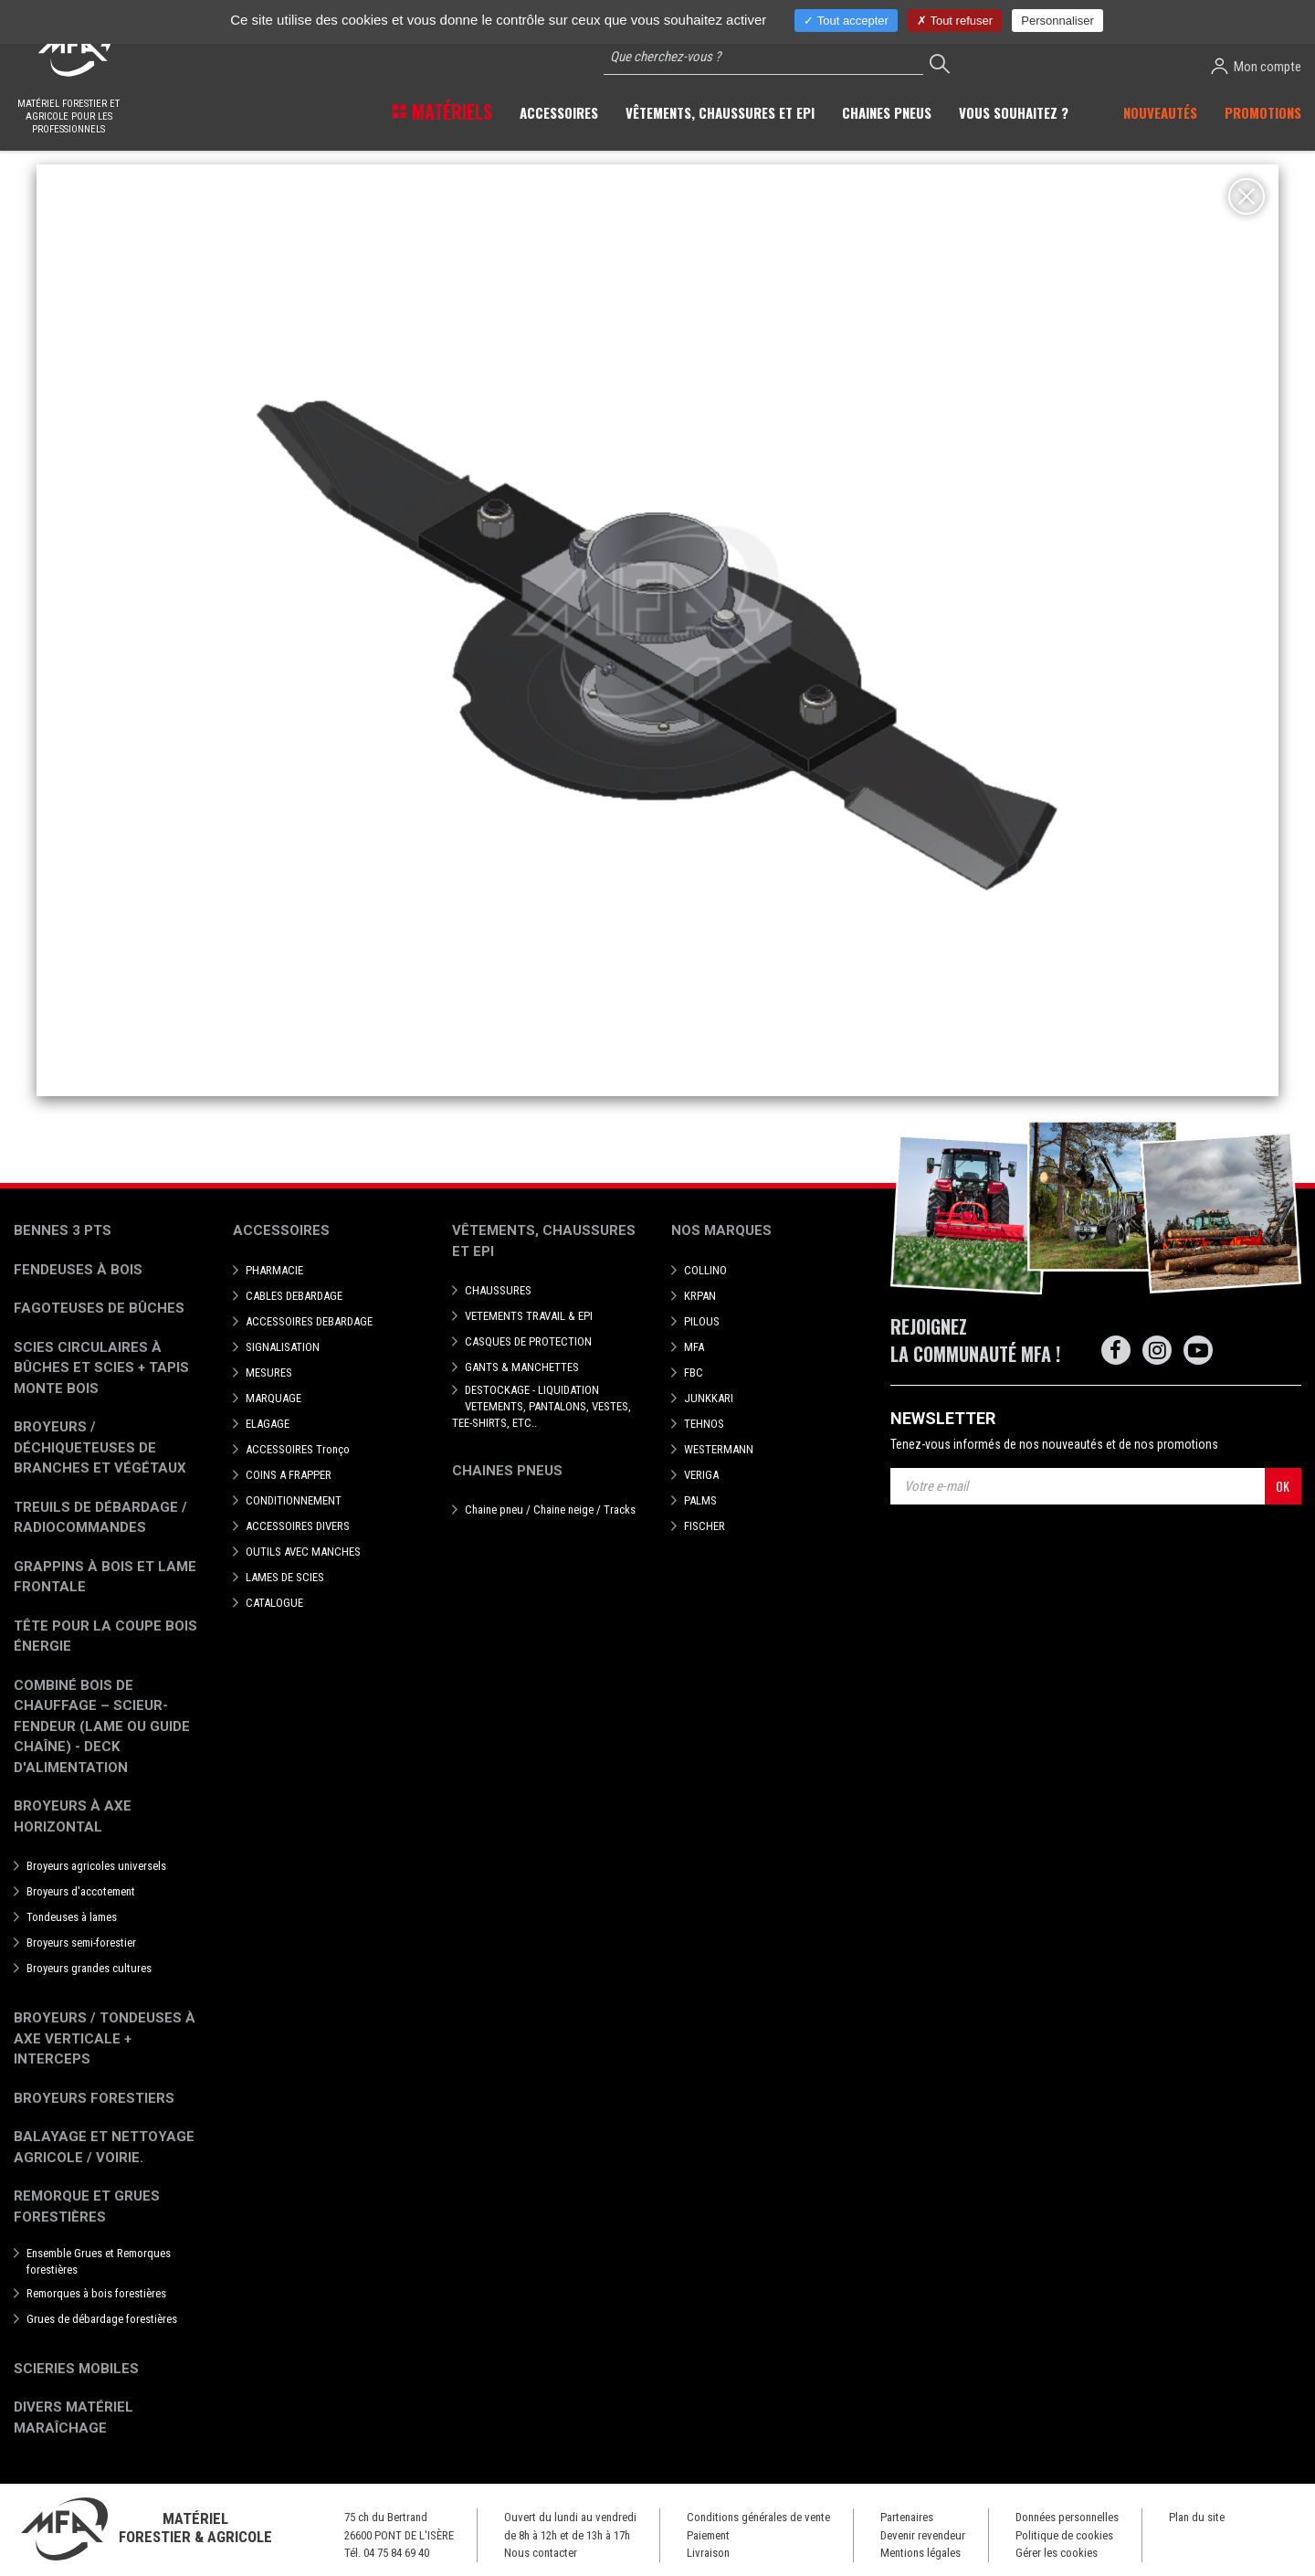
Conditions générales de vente (758, 2517)
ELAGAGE (267, 1424)
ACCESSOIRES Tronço (298, 1449)
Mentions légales (920, 2553)
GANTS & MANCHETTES (522, 1367)
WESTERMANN (718, 1449)
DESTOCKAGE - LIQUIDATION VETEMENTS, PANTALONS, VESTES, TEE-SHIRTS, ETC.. (541, 1406)
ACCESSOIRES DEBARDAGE (309, 1321)
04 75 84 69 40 (396, 2553)
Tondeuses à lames (71, 1917)
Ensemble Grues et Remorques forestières (98, 2261)
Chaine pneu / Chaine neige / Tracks (550, 1509)
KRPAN (700, 1296)
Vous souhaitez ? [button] (1013, 112)
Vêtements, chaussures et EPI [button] (720, 112)
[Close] (1246, 196)
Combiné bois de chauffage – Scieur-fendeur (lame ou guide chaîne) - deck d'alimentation (102, 1726)
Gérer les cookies (1056, 2553)
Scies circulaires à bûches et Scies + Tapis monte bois (101, 1368)
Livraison (708, 2553)
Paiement (708, 2535)
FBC (693, 1372)
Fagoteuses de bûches (99, 1308)
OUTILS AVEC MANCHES (303, 1551)
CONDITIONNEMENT (294, 1500)
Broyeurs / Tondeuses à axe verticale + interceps (104, 2038)
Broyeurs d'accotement (80, 1891)
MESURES (269, 1372)
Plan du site (1197, 2517)
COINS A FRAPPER (288, 1475)
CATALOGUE (274, 1603)
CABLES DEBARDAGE (294, 1296)
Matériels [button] (449, 111)
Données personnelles (1067, 2517)
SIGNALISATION (283, 1347)
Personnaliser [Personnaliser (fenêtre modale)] (1057, 20)
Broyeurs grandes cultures (89, 1968)
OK (1282, 1485)
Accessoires (281, 1230)
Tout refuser (955, 20)
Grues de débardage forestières (101, 2319)
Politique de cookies (1064, 2535)
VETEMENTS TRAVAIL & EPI (529, 1316)
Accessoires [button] (559, 112)
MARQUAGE (273, 1398)
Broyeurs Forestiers (94, 2098)
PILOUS (702, 1321)
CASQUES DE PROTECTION (528, 1341)
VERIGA (701, 1475)
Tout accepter (846, 20)
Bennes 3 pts (62, 1230)
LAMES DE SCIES (285, 1577)
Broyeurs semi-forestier (81, 1942)
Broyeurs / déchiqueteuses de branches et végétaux (100, 1447)
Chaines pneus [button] (886, 112)
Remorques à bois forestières (96, 2293)
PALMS (700, 1500)
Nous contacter (540, 2553)
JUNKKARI (708, 1398)
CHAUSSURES (498, 1290)
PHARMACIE (274, 1270)
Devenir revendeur (922, 2535)
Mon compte (1256, 66)
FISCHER (704, 1526)
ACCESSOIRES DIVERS (298, 1526)
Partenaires (906, 2517)
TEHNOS (704, 1424)
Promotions (1263, 112)
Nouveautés (1160, 112)
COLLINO (705, 1270)
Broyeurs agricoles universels (96, 1866)
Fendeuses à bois (78, 1270)
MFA (694, 1347)
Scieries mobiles (76, 2368)
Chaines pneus (507, 1470)
